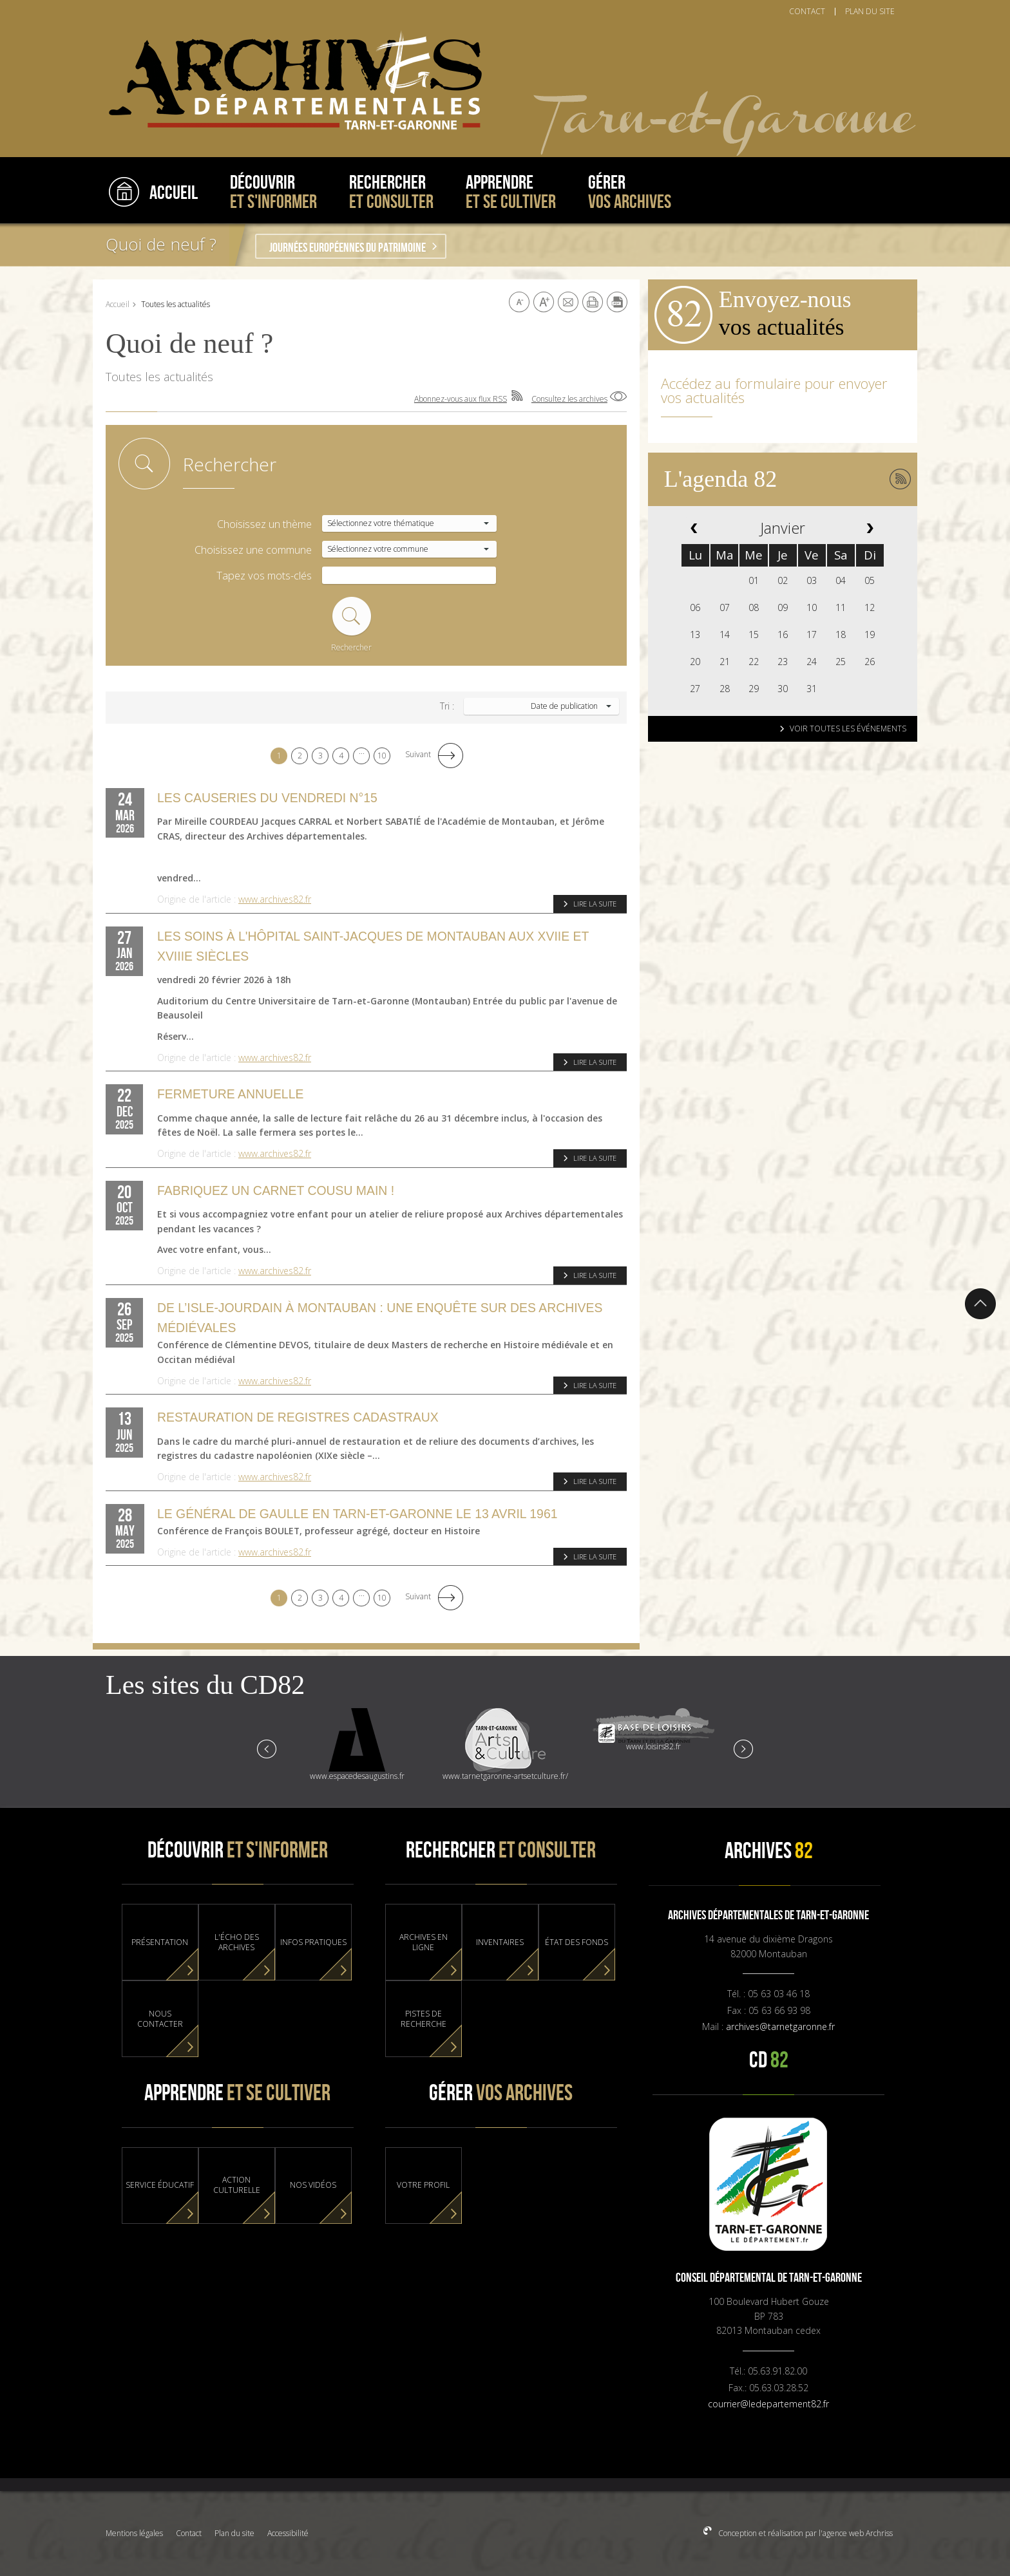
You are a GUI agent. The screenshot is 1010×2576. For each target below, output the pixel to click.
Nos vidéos (313, 2185)
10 (381, 755)
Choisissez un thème (264, 524)
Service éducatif (160, 2185)
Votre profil (423, 2185)
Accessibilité (288, 2533)
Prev (267, 1748)
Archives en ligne (423, 1942)
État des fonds (576, 1942)
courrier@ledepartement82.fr (768, 2404)
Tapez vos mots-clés (264, 576)
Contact (189, 2533)
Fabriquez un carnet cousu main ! (275, 1190)
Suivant (418, 754)
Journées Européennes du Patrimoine (347, 248)
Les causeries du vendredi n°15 (267, 798)
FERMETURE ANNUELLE (230, 1094)
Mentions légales (134, 2533)
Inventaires (500, 1942)
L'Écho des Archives (236, 1942)
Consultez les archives (569, 398)
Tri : (447, 706)
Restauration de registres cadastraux (298, 1417)
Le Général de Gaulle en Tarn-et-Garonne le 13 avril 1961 (357, 1514)
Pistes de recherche (423, 2019)
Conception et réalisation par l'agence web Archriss (804, 2533)
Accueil (117, 304)
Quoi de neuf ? (161, 244)
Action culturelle (236, 2185)
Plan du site (234, 2533)
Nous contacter (160, 2019)
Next (742, 1748)
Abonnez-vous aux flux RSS (460, 398)
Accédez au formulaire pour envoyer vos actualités (774, 390)
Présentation (159, 1942)
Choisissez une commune (253, 550)
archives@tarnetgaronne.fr (780, 2026)
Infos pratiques (313, 1942)
